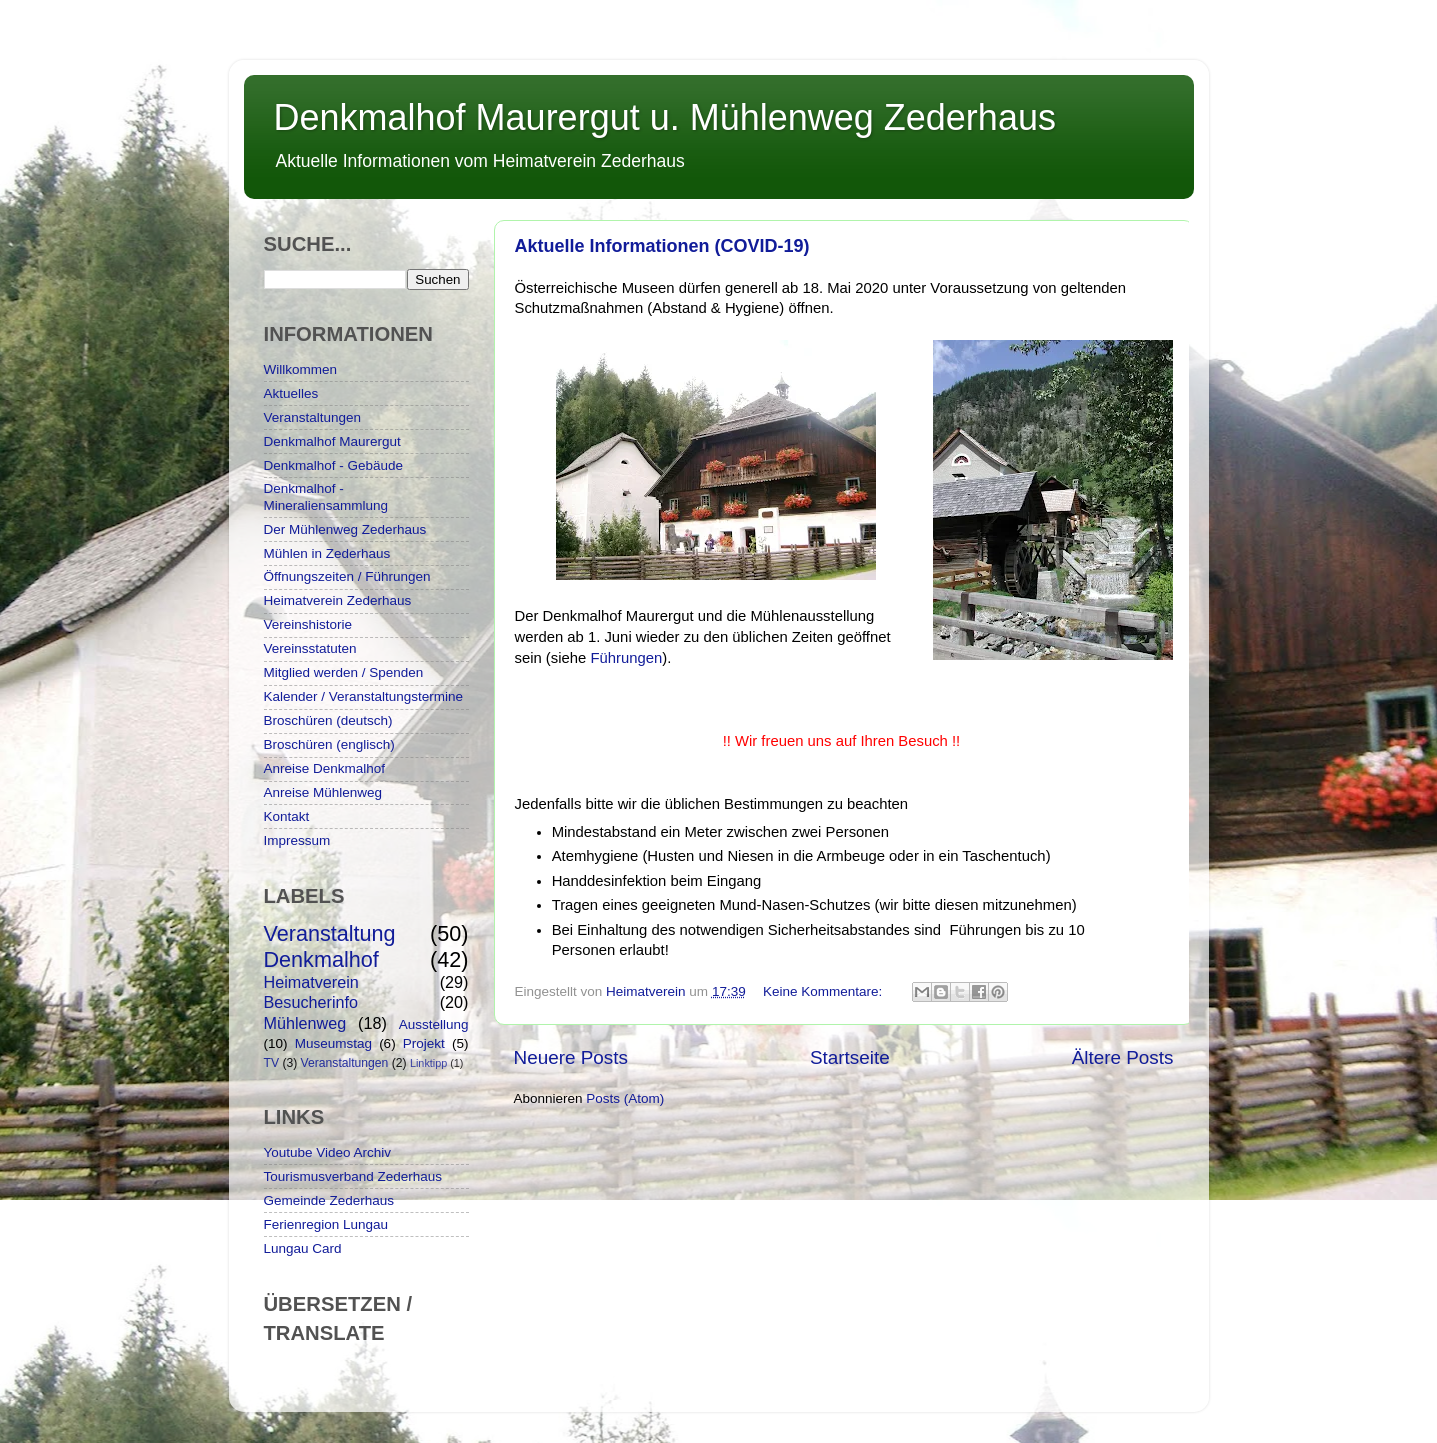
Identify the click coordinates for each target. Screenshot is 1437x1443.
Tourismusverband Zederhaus (353, 1176)
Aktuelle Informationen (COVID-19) (662, 246)
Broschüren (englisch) (329, 744)
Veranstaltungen (313, 417)
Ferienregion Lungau (326, 1224)
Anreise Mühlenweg (323, 792)
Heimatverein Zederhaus (338, 600)
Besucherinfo (311, 1002)
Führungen (626, 658)
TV (272, 1063)
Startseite (850, 1057)
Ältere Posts (1123, 1057)
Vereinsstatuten (310, 648)
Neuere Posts (571, 1057)
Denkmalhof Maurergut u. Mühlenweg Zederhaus (665, 117)
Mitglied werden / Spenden (344, 672)
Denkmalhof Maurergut (332, 441)
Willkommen (301, 369)
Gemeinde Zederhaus (329, 1200)
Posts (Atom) (625, 1098)
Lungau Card (303, 1248)
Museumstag (333, 1043)
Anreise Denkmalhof (325, 768)
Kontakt (287, 816)
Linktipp (428, 1063)
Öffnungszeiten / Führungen (347, 576)
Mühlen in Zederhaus (327, 553)
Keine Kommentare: (824, 991)
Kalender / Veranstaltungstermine (364, 696)
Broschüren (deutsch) (328, 720)
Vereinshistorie (308, 624)
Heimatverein (311, 982)
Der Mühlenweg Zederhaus (345, 529)
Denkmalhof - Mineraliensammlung (326, 496)
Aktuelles (291, 393)
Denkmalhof (321, 959)
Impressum (297, 840)
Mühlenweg (305, 1023)
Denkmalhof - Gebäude (334, 465)
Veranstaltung (330, 933)
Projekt (424, 1043)
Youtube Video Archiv (328, 1152)
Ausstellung (434, 1024)
